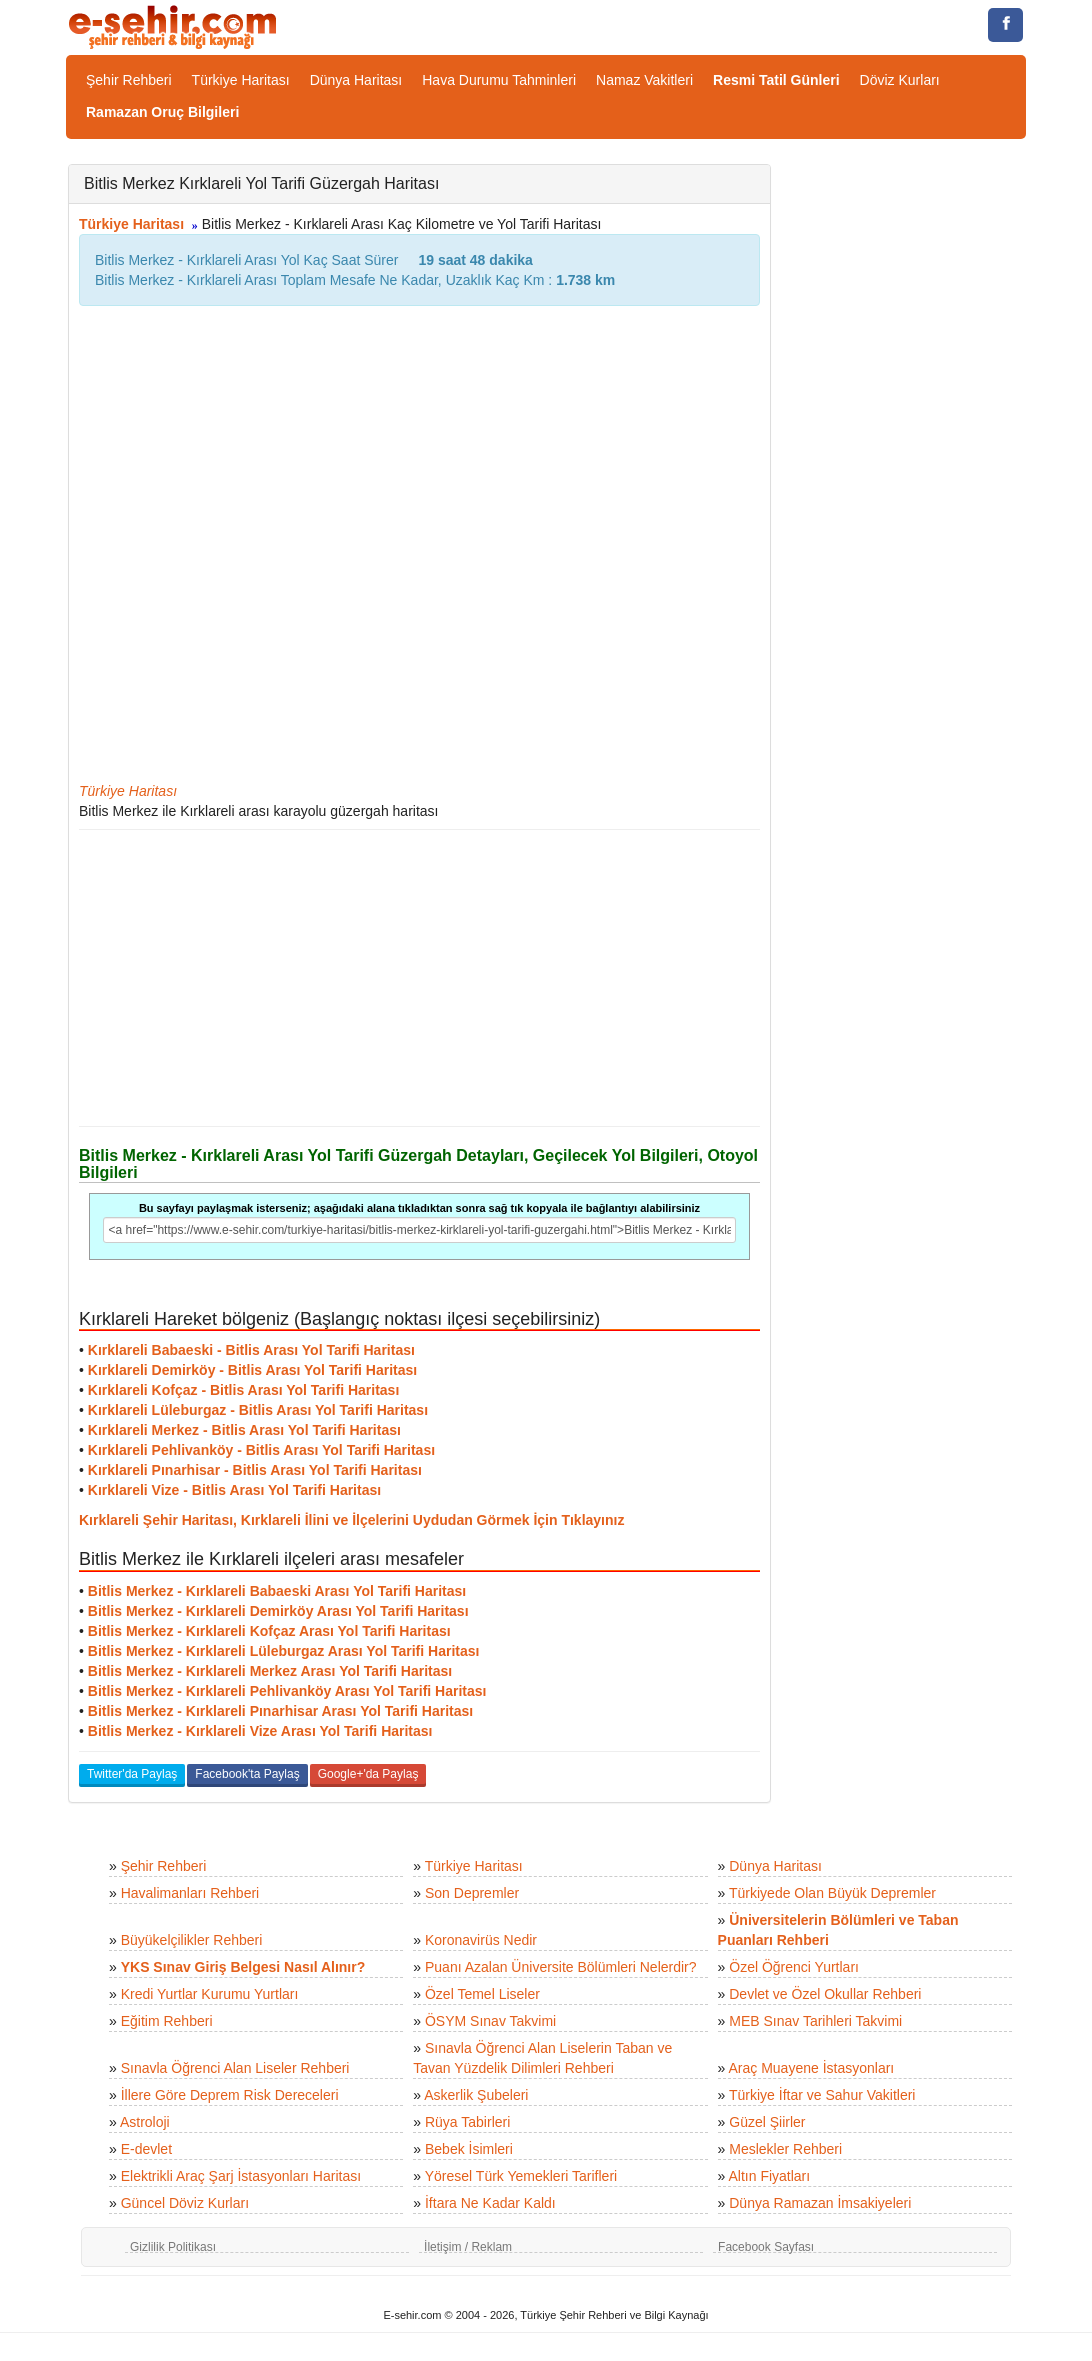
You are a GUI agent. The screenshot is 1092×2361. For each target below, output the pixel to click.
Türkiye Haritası (241, 80)
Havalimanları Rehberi (190, 1893)
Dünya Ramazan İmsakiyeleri (820, 2203)
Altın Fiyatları (769, 2176)
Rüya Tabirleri (467, 2122)
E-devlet (146, 2149)
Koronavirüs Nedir (481, 1940)
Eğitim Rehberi (167, 2021)
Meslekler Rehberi (785, 2149)
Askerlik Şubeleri (476, 2095)
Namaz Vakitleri (644, 80)
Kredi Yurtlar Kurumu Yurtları (210, 1994)
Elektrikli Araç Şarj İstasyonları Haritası (241, 2176)
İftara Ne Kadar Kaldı (490, 2203)
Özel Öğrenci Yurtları (794, 1967)
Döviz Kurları (900, 80)
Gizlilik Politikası (173, 2247)
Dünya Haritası (356, 80)
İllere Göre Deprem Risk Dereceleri (230, 2095)
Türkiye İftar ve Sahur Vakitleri (822, 2095)
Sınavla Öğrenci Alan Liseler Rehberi (235, 2068)
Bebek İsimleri (469, 2149)
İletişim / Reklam (468, 2247)
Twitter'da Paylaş (132, 1774)
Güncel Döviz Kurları (185, 2203)
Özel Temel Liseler (482, 1994)
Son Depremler (472, 1893)
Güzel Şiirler (767, 2122)
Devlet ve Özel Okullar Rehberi (825, 1994)
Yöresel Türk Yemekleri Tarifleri (521, 2176)
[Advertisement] (419, 978)
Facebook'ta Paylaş (247, 1774)
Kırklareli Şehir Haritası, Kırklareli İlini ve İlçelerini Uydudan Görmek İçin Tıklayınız (351, 1520)
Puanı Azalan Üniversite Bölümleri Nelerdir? (561, 1967)
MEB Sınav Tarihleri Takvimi (815, 2021)
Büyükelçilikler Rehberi (192, 1940)
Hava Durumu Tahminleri (499, 80)
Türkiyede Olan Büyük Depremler (832, 1893)
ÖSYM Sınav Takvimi (490, 2021)
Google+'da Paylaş (368, 1774)
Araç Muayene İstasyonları (811, 2068)
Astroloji (145, 2122)
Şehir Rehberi (129, 80)
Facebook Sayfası (766, 2247)
